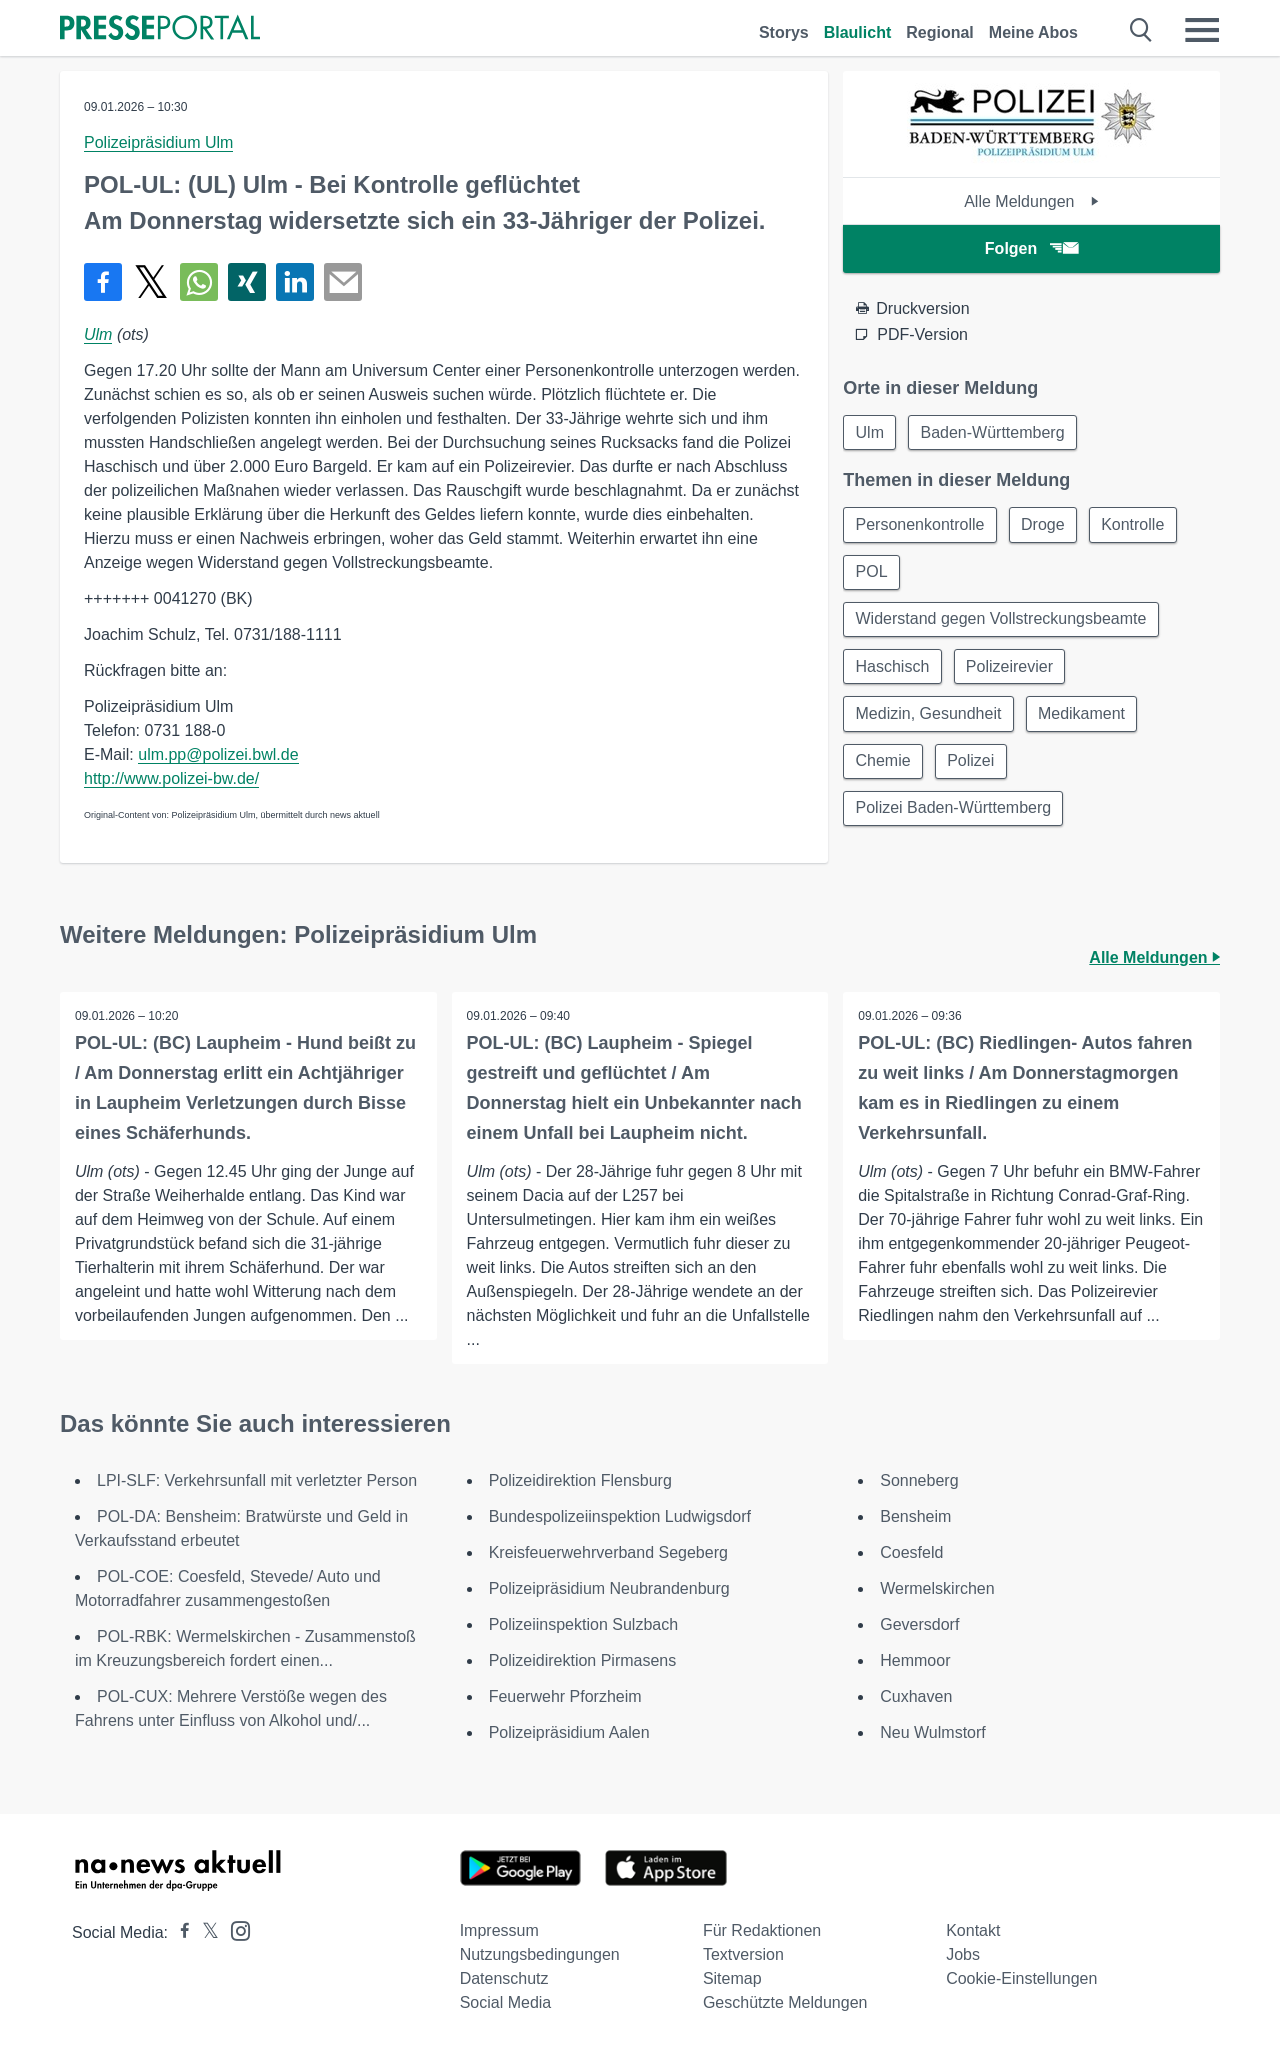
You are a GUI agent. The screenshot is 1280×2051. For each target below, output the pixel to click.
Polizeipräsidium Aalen (569, 1732)
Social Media (506, 2002)
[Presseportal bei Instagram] (234, 1929)
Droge (1045, 525)
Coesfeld (911, 1552)
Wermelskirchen (937, 1588)
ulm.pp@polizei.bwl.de (218, 754)
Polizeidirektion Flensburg (580, 1480)
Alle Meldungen (1031, 201)
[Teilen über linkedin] (295, 282)
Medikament (1083, 717)
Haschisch (893, 669)
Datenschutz (504, 1978)
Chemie (883, 765)
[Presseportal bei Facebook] (179, 1932)
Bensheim (915, 1516)
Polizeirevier (1011, 669)
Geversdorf (919, 1624)
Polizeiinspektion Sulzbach (583, 1624)
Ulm (98, 334)
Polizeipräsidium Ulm (158, 142)
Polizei (972, 765)
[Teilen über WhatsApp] (199, 282)
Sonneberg (919, 1480)
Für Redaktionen (762, 1930)
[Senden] (343, 282)
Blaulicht (858, 32)
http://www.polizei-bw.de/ (171, 778)
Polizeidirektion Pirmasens (583, 1660)
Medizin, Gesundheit (929, 717)
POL (872, 573)
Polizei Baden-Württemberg (954, 813)
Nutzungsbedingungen (540, 1954)
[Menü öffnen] (1202, 30)
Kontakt (973, 1930)
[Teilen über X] (151, 282)
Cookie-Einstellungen (1021, 1978)
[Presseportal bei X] (204, 1932)
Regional (940, 32)
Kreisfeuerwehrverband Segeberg (608, 1552)
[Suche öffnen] (1141, 30)
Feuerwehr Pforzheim (565, 1696)
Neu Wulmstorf (933, 1732)
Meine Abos (1033, 32)
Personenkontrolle (920, 525)
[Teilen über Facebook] (103, 282)
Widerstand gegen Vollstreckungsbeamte (1001, 621)
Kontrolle (1136, 525)
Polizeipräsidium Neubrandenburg (609, 1588)
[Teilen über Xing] (247, 282)
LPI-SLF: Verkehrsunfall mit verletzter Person (257, 1480)
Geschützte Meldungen (785, 2002)
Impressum (499, 1930)
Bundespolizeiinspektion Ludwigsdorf (620, 1516)
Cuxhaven (916, 1696)
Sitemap (732, 1978)
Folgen (1031, 248)
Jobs (963, 1954)
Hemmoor (915, 1660)
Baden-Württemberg (995, 432)
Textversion (743, 1954)
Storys (784, 32)
